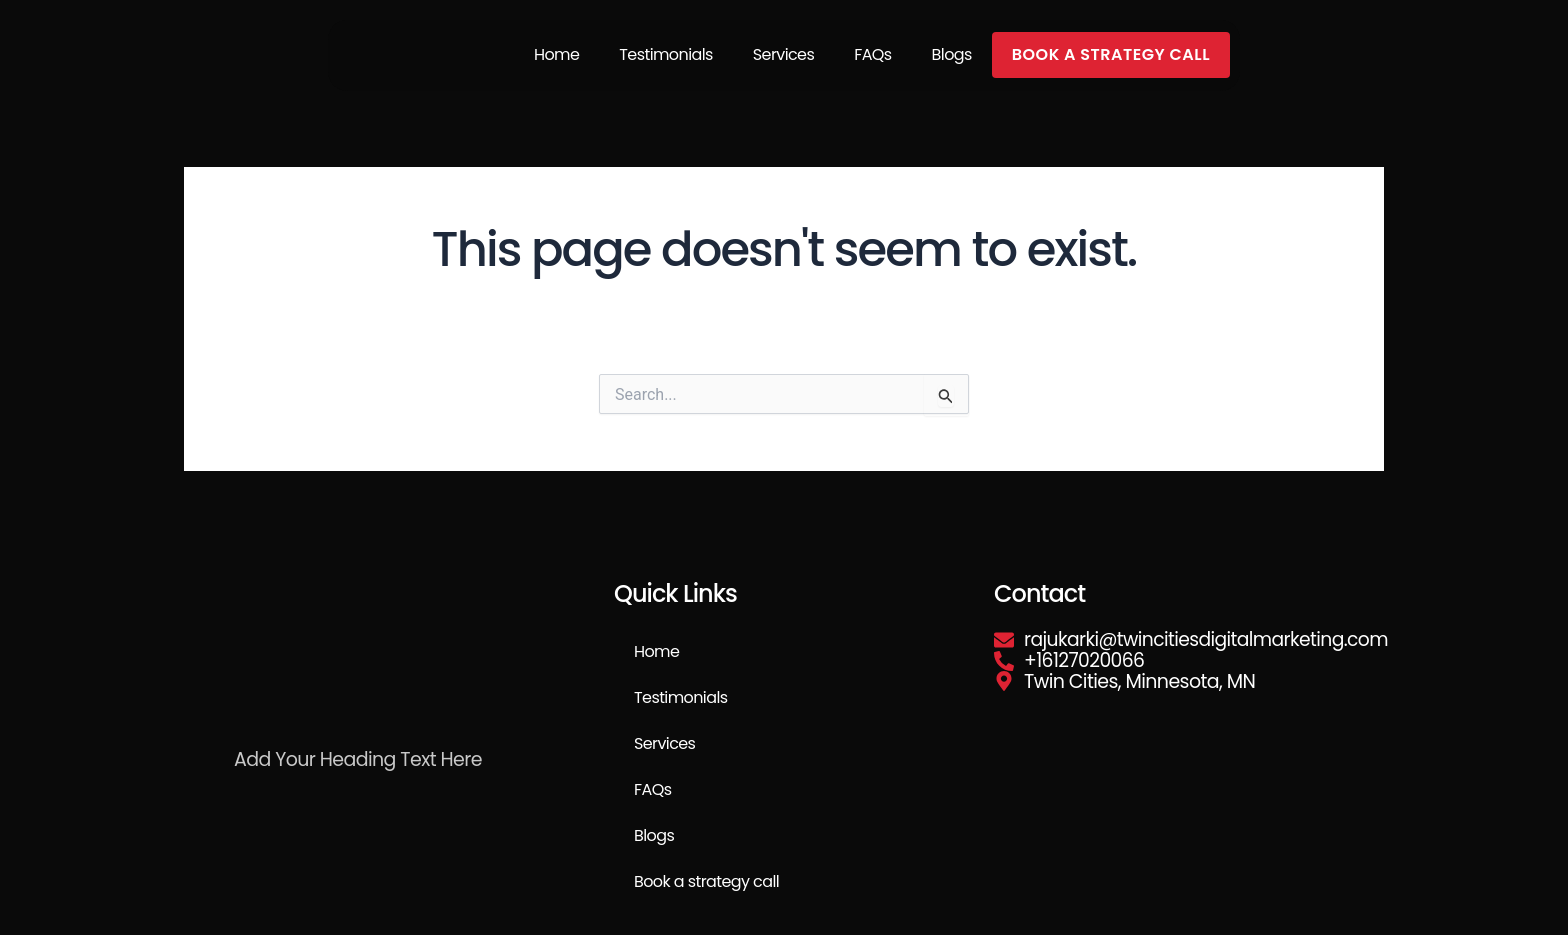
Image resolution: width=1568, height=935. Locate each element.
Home (556, 54)
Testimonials (666, 54)
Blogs (952, 54)
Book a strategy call (1111, 54)
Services (783, 54)
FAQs (872, 54)
